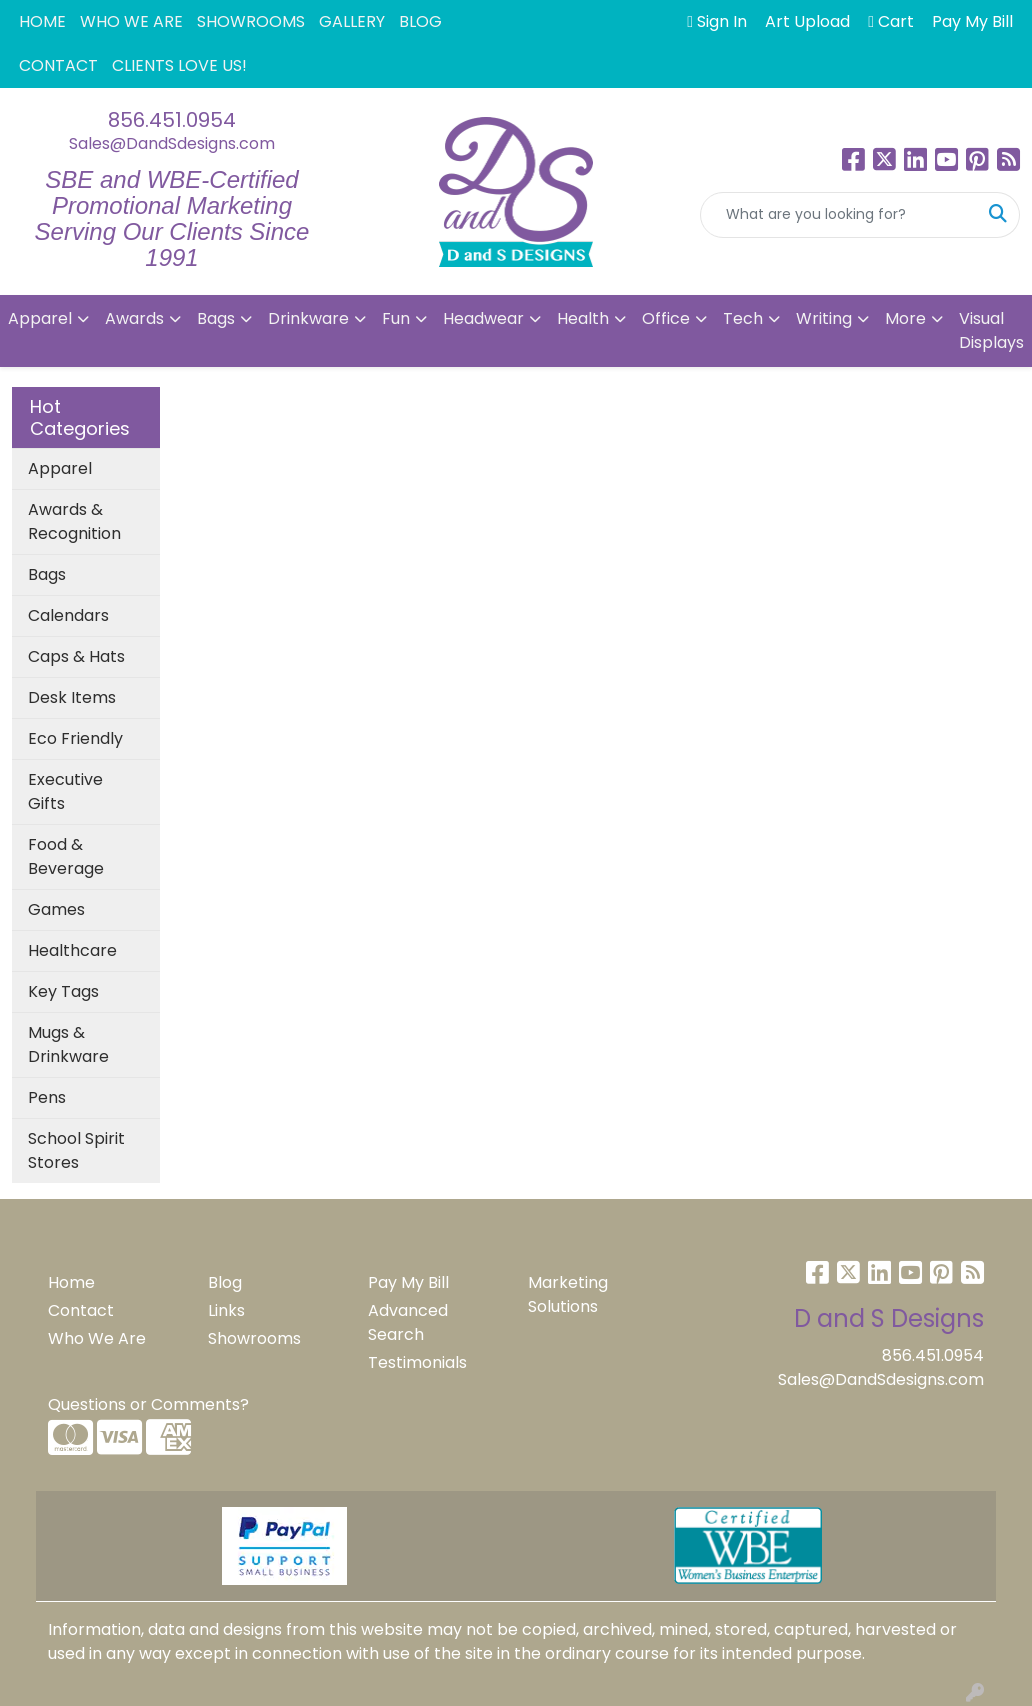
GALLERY (352, 21)
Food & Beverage (66, 856)
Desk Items (72, 697)
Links (226, 1310)
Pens (47, 1097)
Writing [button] (824, 318)
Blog (225, 1282)
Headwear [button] (483, 318)
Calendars (68, 615)
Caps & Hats (76, 656)
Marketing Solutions (568, 1294)
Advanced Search (408, 1322)
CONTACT (58, 65)
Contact (81, 1310)
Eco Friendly (75, 738)
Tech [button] (743, 318)
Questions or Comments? (148, 1404)
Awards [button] (134, 318)
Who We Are (97, 1338)
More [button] (905, 318)
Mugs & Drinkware (68, 1044)
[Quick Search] (839, 215)
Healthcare (72, 950)
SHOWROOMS (251, 21)
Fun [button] (396, 318)
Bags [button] (216, 318)
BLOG (420, 21)
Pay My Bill (408, 1282)
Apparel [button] (40, 318)
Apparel (60, 468)
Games (56, 909)
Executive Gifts (65, 791)
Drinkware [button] (308, 318)
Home (71, 1282)
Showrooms (254, 1338)
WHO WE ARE (131, 21)
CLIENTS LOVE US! (179, 65)
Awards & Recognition (74, 521)
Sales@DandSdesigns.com (172, 143)
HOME (42, 21)
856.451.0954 (172, 120)
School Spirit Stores (76, 1150)
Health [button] (583, 318)
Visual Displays (991, 330)
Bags (47, 574)
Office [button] (666, 318)
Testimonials (417, 1362)
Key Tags (63, 991)
